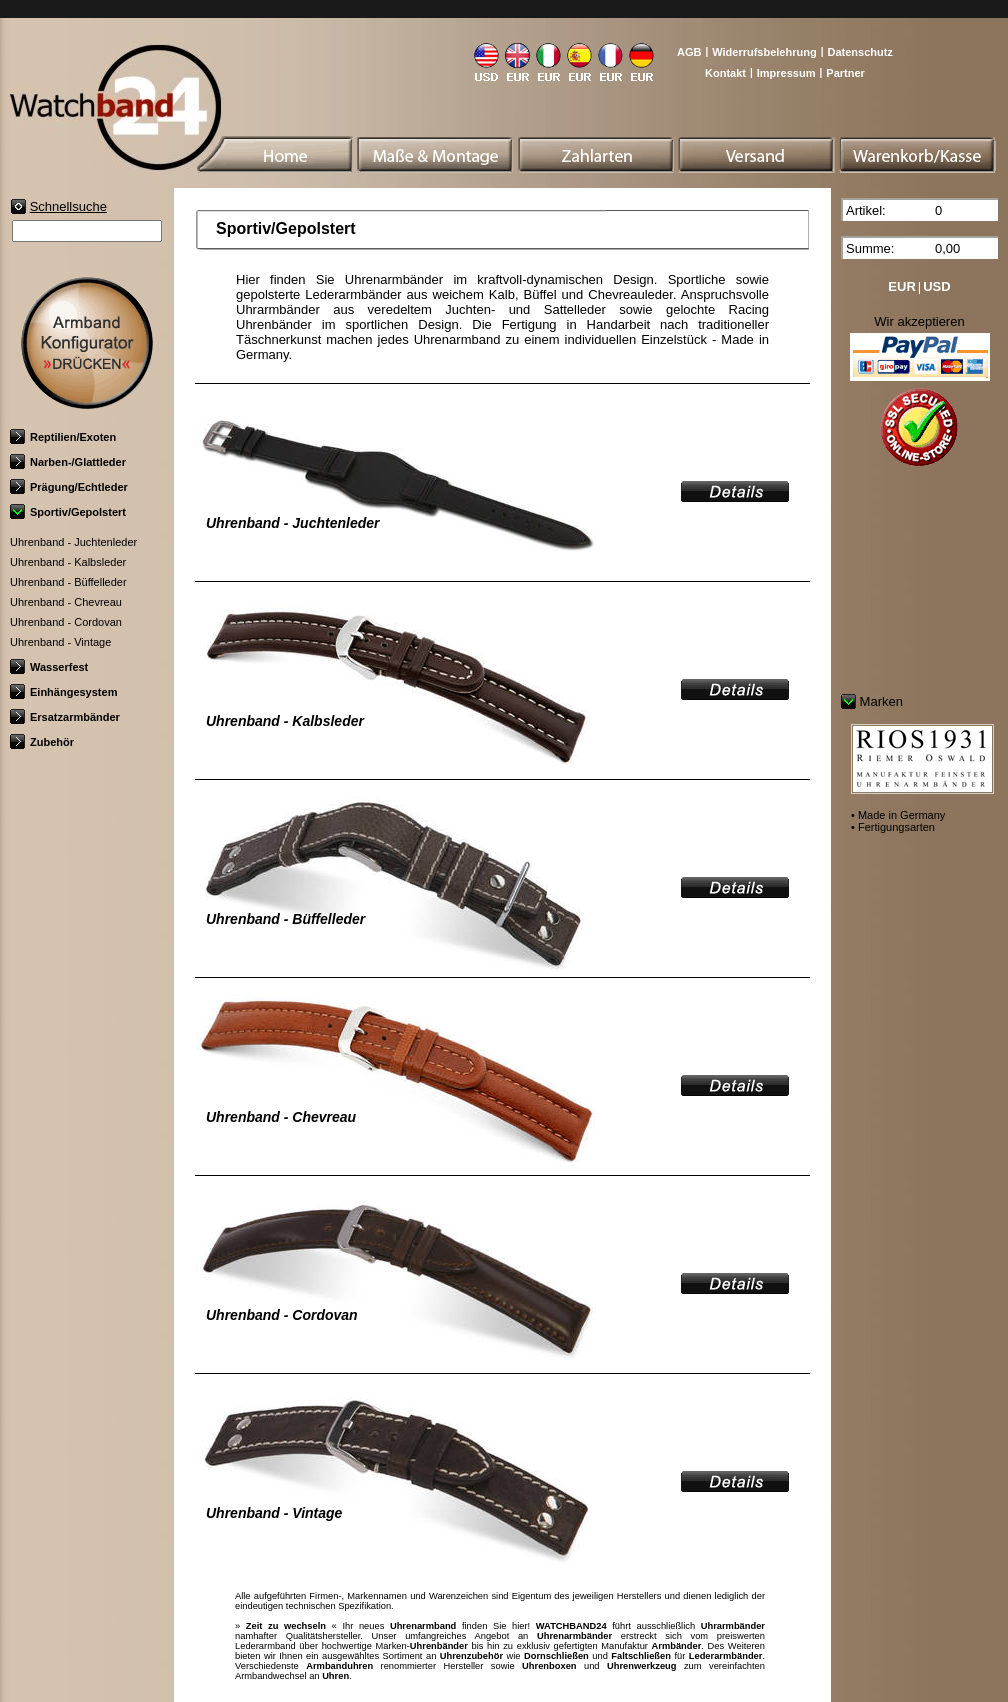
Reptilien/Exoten (63, 437)
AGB (689, 52)
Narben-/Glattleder (68, 462)
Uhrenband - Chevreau (66, 602)
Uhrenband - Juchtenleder (73, 542)
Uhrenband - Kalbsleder (68, 562)
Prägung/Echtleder (69, 487)
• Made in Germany (898, 815)
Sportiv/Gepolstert (68, 512)
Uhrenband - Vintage (60, 642)
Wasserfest (49, 667)
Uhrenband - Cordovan (66, 622)
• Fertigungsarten (893, 827)
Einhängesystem (63, 692)
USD (936, 286)
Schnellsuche (68, 206)
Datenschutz (859, 52)
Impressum (786, 73)
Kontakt (725, 73)
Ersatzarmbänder (65, 717)
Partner (845, 73)
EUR (901, 286)
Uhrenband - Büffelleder (68, 582)
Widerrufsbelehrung (764, 52)
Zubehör (42, 742)
